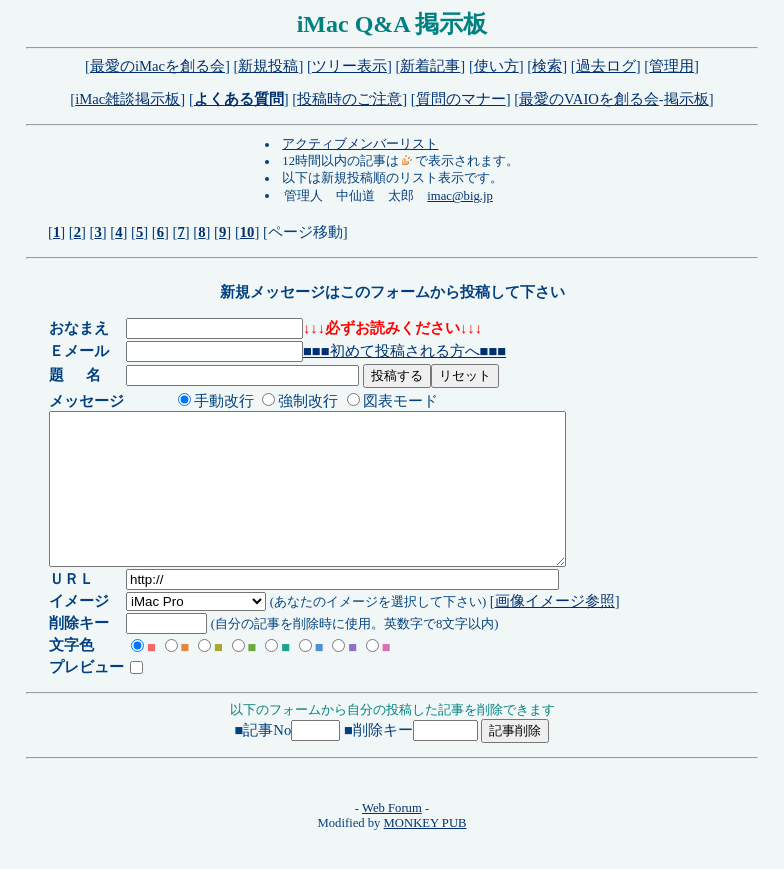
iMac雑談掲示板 (127, 99)
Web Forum (392, 838)
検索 (547, 66)
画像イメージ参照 (556, 631)
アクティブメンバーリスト (360, 144)
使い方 (496, 66)
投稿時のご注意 (349, 99)
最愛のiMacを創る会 (157, 66)
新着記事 (430, 66)
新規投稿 (268, 66)
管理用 (671, 66)
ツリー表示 (349, 66)
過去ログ (606, 66)
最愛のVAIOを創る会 (589, 99)
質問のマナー (461, 99)
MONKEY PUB (425, 853)
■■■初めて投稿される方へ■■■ (405, 351)
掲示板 (686, 99)
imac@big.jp (459, 196)
